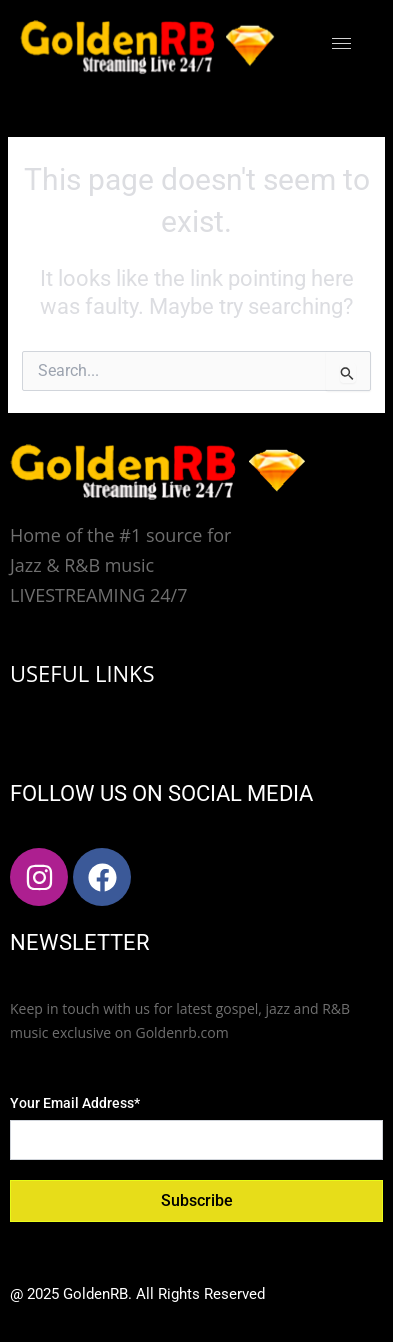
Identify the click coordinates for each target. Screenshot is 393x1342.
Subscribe (197, 1200)
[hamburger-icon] (341, 43)
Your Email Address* (75, 1103)
